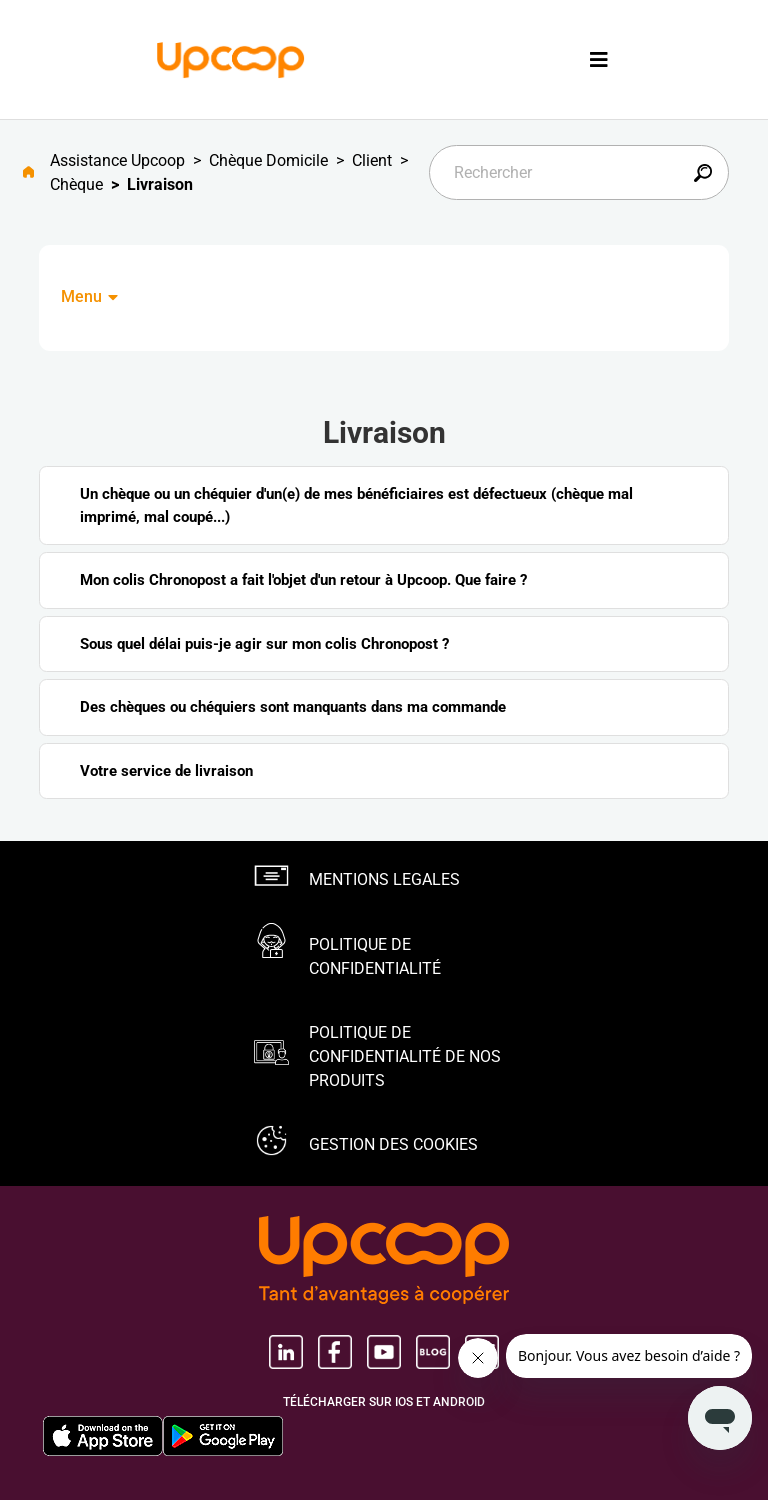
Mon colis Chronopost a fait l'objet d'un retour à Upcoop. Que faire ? (303, 580)
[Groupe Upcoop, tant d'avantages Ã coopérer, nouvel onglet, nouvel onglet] (384, 1262)
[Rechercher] (579, 172)
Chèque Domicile (268, 160)
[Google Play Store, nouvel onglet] (223, 1436)
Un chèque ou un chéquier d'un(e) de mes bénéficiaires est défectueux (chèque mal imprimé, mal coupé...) (356, 505)
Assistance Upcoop (117, 160)
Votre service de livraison (166, 771)
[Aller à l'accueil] (36, 173)
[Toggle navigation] (599, 59)
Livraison (160, 184)
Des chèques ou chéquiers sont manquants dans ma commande (293, 707)
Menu (91, 296)
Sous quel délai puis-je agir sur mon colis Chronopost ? (264, 644)
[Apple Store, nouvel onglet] (103, 1436)
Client (372, 160)
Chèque (76, 184)
